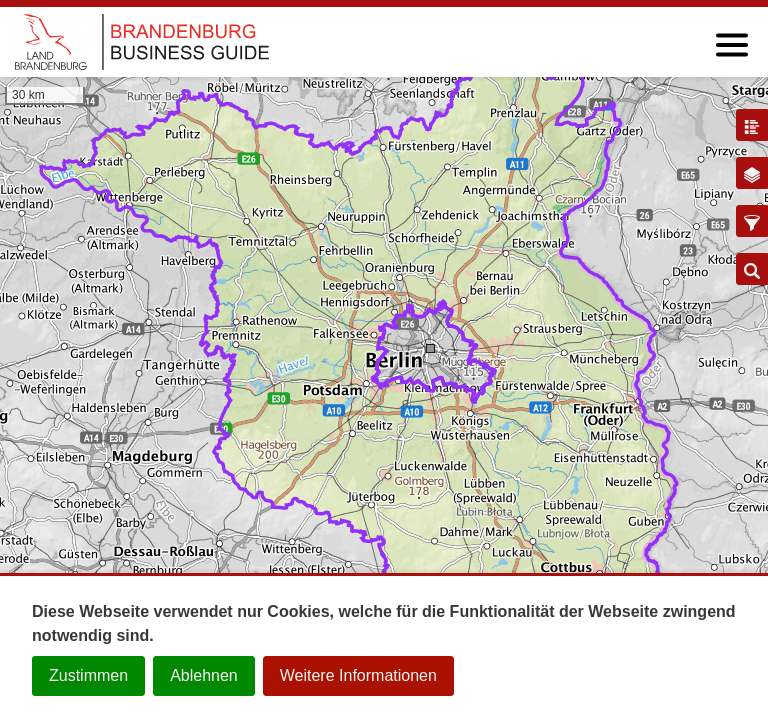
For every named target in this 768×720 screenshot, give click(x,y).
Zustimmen (88, 675)
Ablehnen (204, 675)
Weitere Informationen (358, 675)
